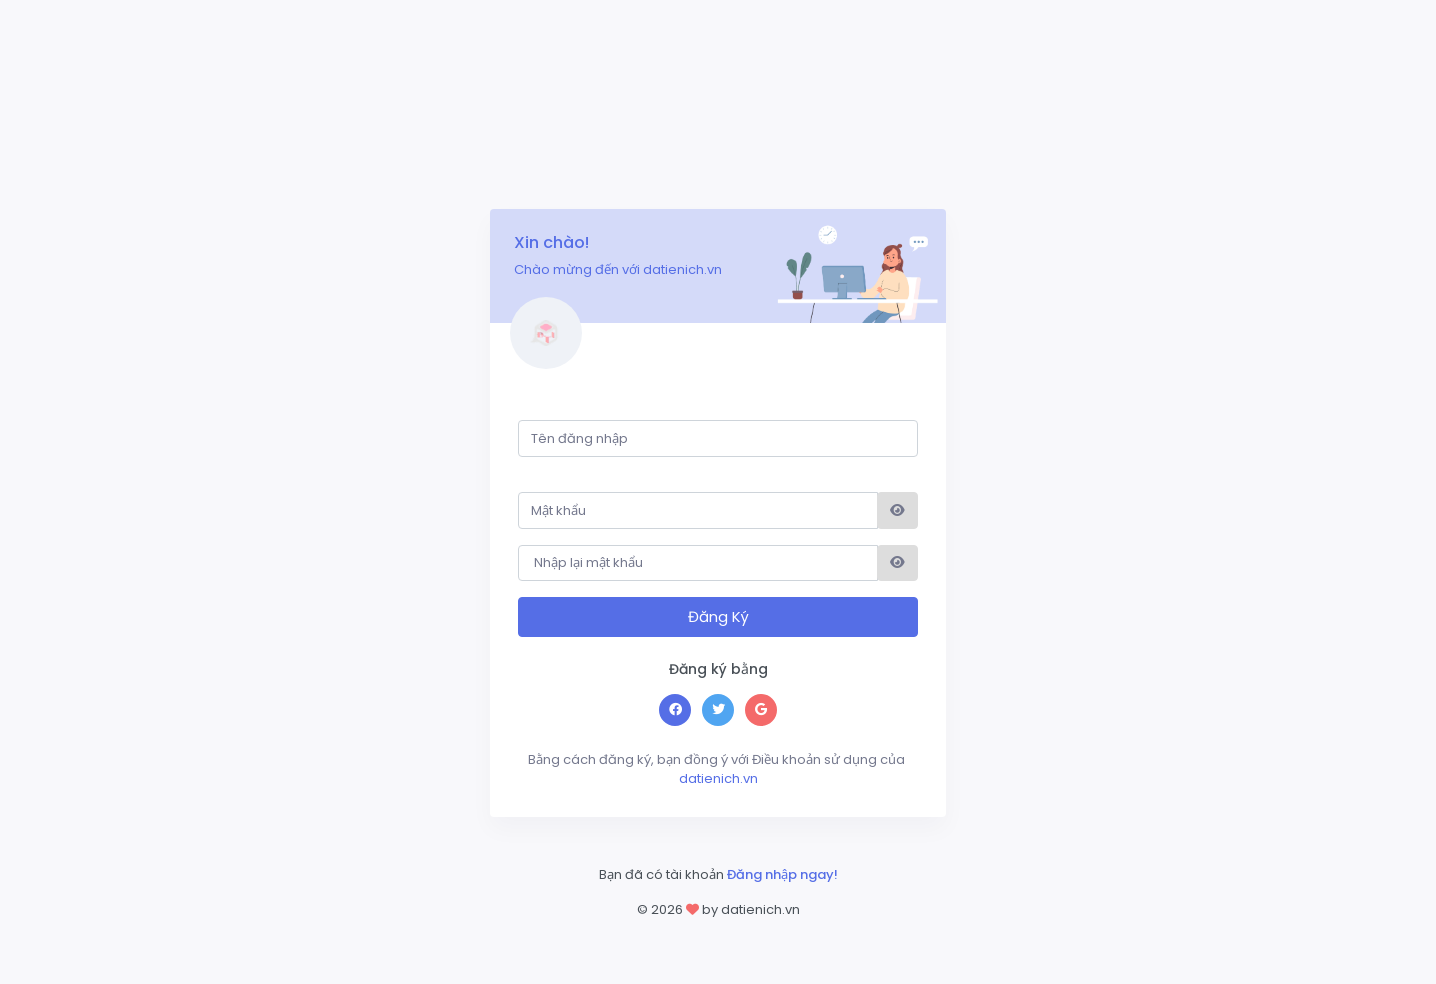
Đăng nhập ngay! (782, 874)
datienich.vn (716, 769)
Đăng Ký (718, 616)
